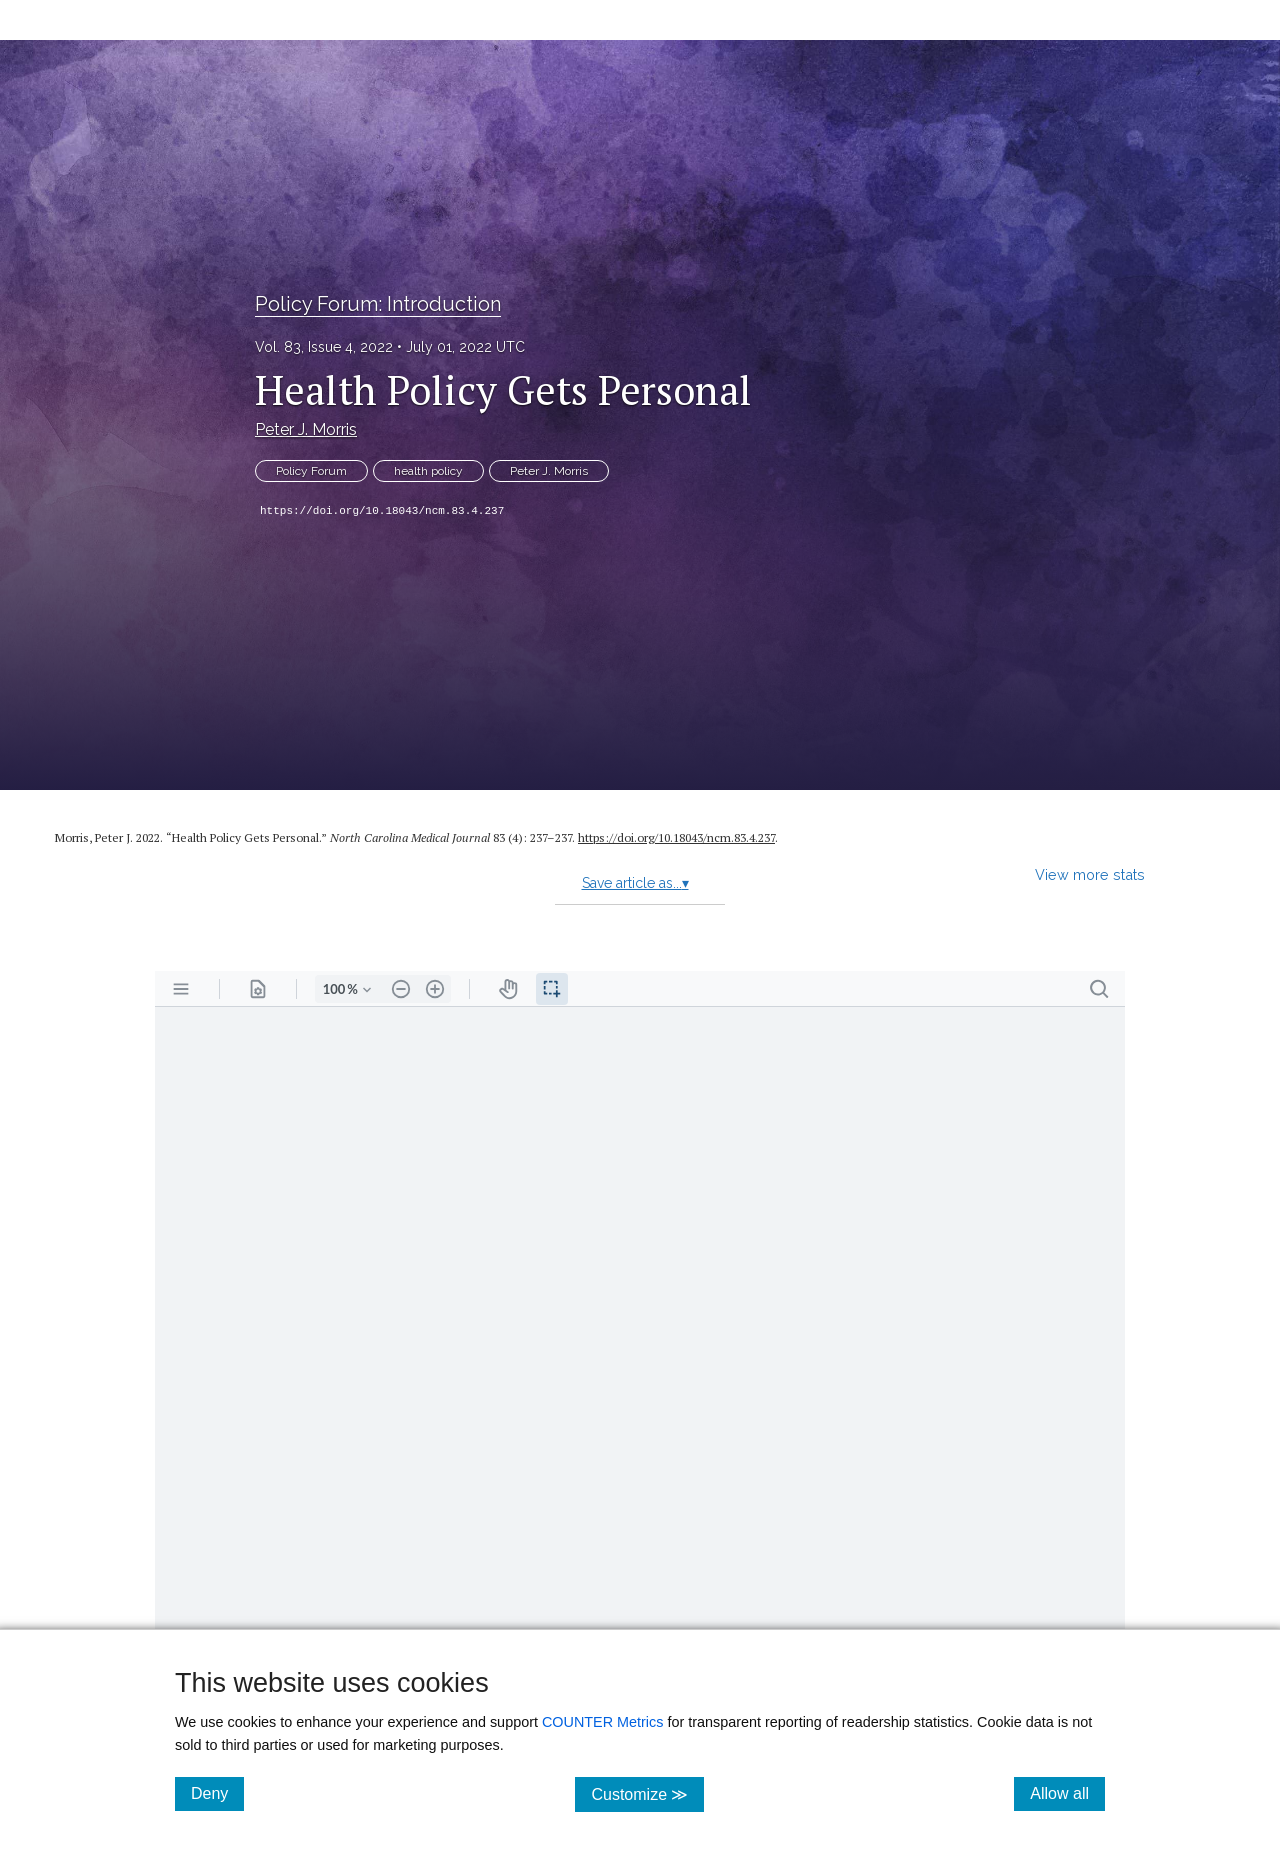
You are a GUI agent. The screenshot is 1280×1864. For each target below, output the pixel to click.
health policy (428, 471)
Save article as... (635, 883)
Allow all (1067, 1793)
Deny (217, 1793)
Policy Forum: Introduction (378, 304)
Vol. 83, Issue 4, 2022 (324, 347)
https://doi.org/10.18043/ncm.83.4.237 (382, 511)
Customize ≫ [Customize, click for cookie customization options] (647, 1793)
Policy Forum (311, 471)
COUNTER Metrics (603, 1722)
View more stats (1090, 874)
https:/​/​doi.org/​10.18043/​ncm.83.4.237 (676, 837)
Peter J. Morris (306, 429)
